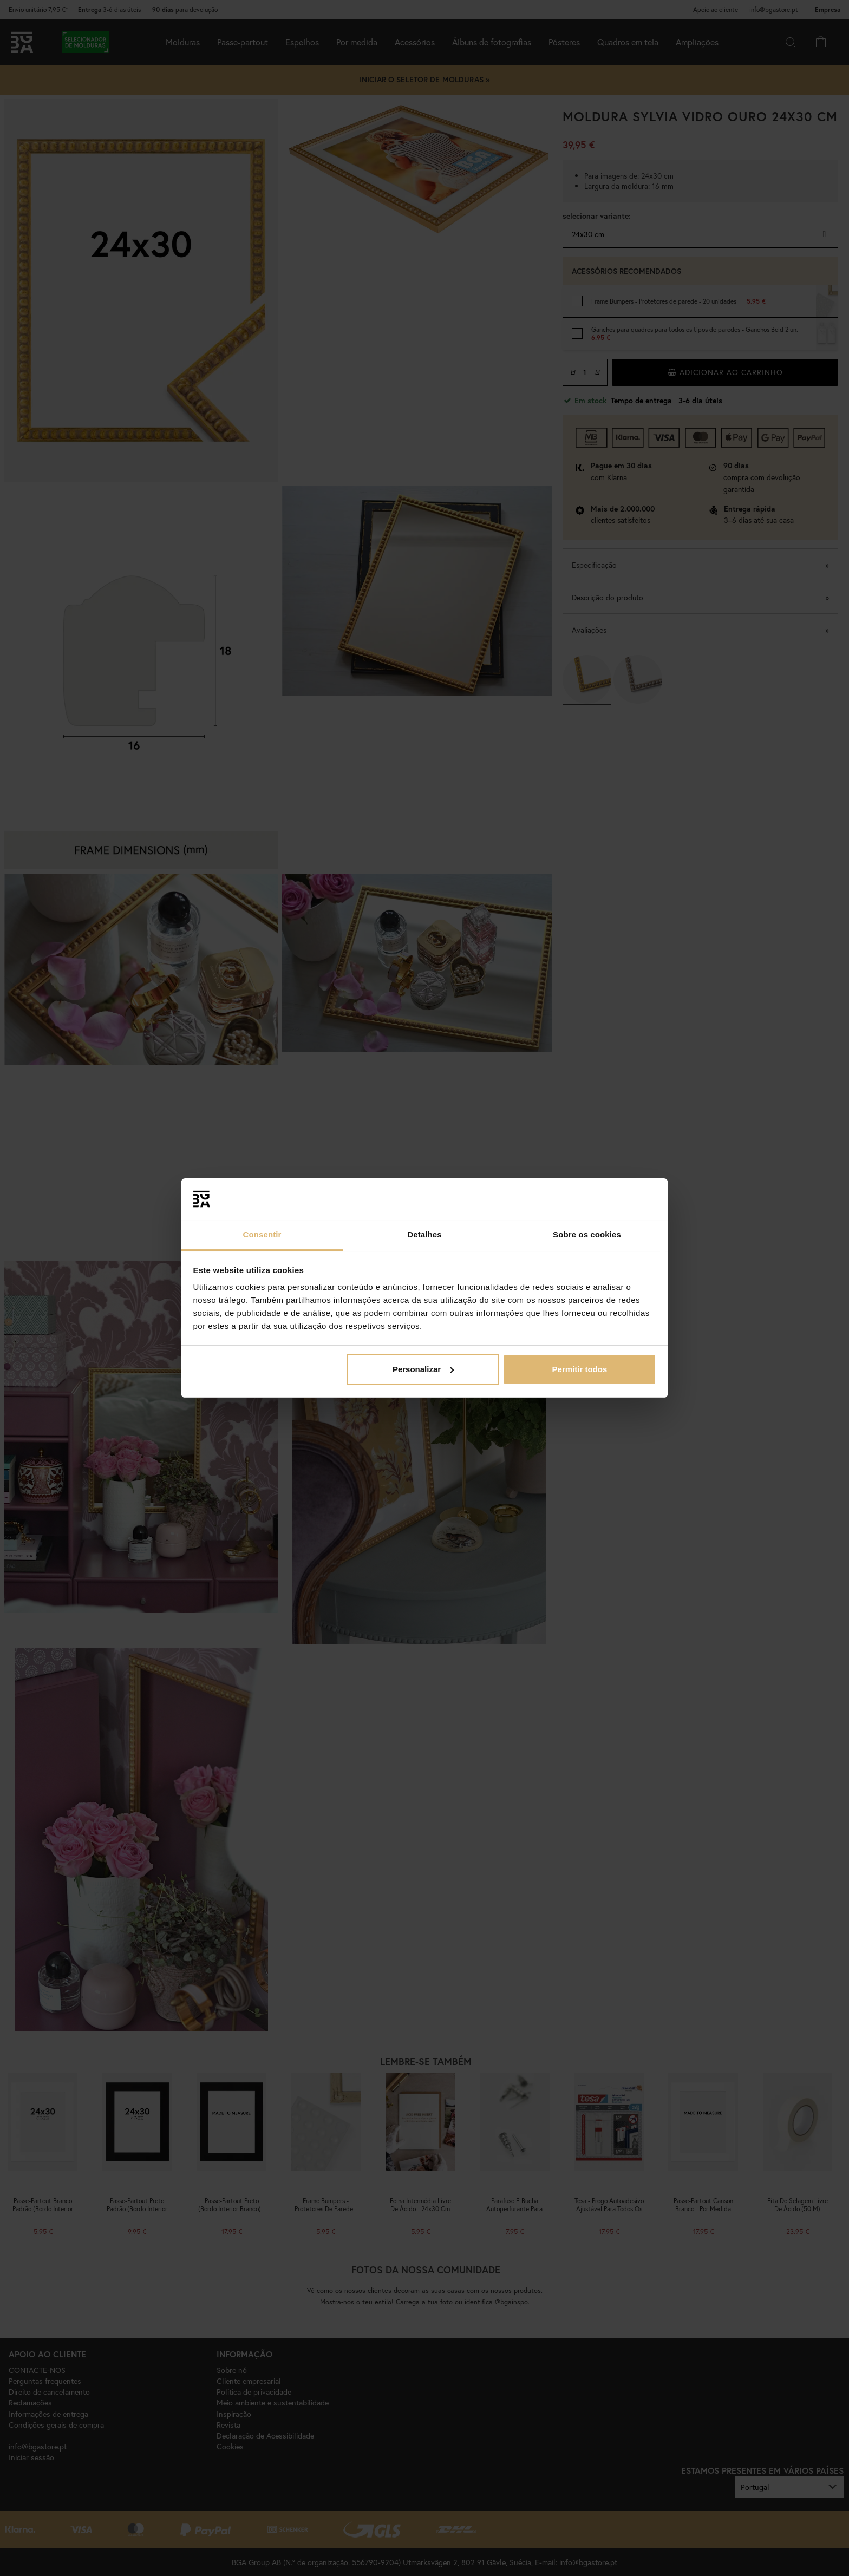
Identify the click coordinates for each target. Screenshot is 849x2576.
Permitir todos (580, 1369)
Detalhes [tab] (424, 1234)
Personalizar (423, 1369)
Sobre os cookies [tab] (587, 1234)
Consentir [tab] (262, 1234)
